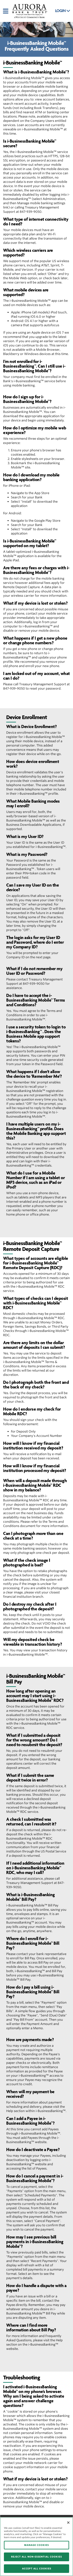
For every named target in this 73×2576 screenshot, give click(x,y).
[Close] (68, 2522)
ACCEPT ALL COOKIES (36, 2568)
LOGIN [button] (62, 11)
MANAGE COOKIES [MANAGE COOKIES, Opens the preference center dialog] (36, 2545)
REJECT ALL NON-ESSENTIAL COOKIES (36, 2556)
